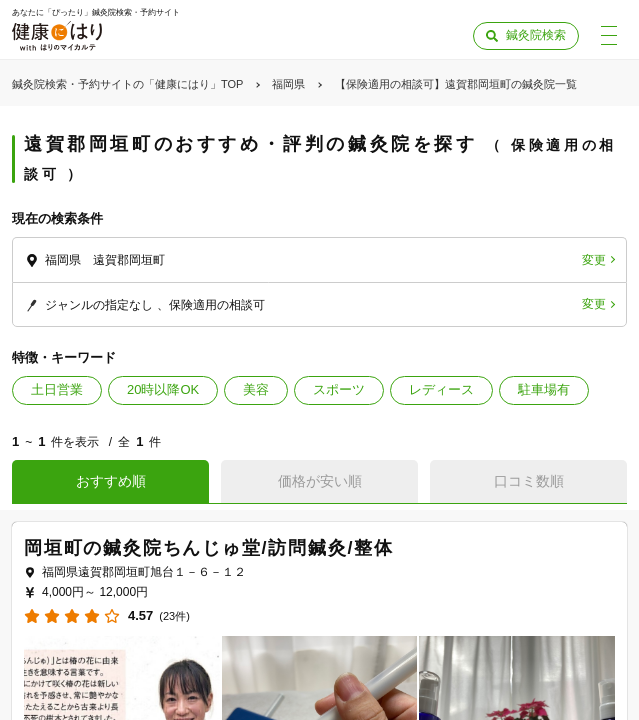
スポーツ (339, 389)
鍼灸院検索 (536, 35)
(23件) (174, 616)
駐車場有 (544, 389)
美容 (256, 389)
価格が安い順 (320, 481)
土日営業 (57, 389)
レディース (441, 389)
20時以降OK (163, 389)
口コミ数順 (529, 481)
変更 (594, 260)
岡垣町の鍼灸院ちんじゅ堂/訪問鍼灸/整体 (209, 548)
